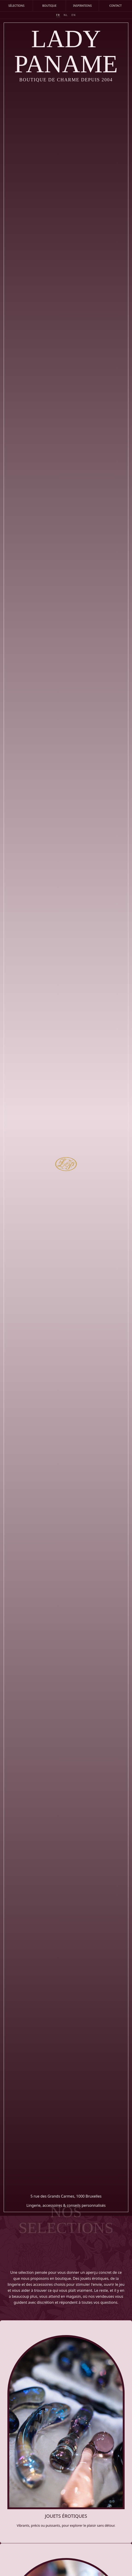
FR (58, 15)
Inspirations (82, 6)
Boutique (49, 6)
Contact (115, 6)
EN (74, 15)
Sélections (16, 6)
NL (66, 15)
